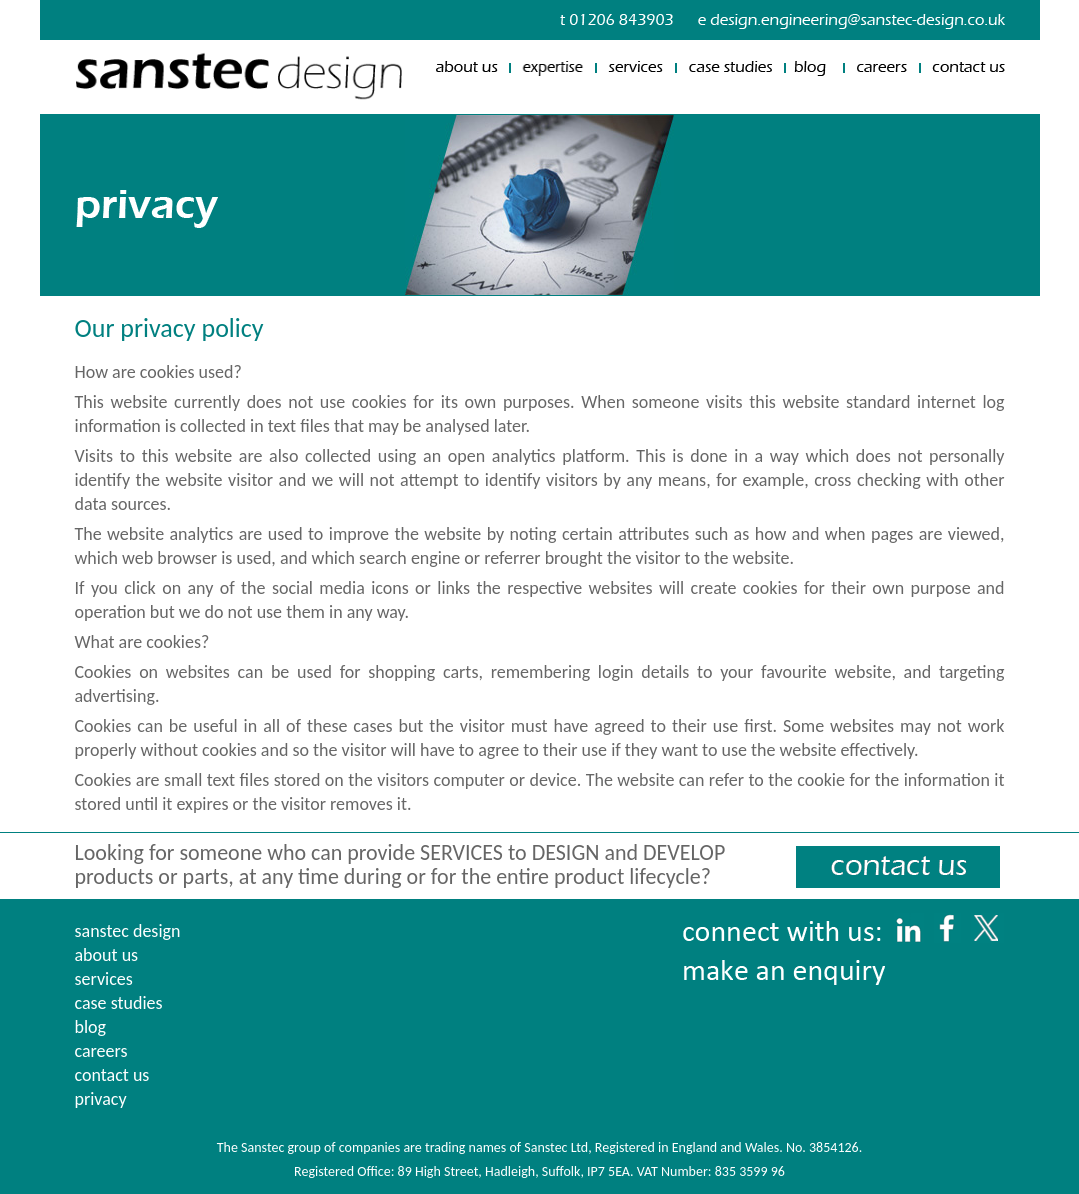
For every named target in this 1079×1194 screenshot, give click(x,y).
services (104, 979)
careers (101, 1051)
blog (91, 1027)
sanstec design (128, 931)
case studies (119, 1003)
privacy (101, 1099)
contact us (112, 1075)
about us (107, 955)
